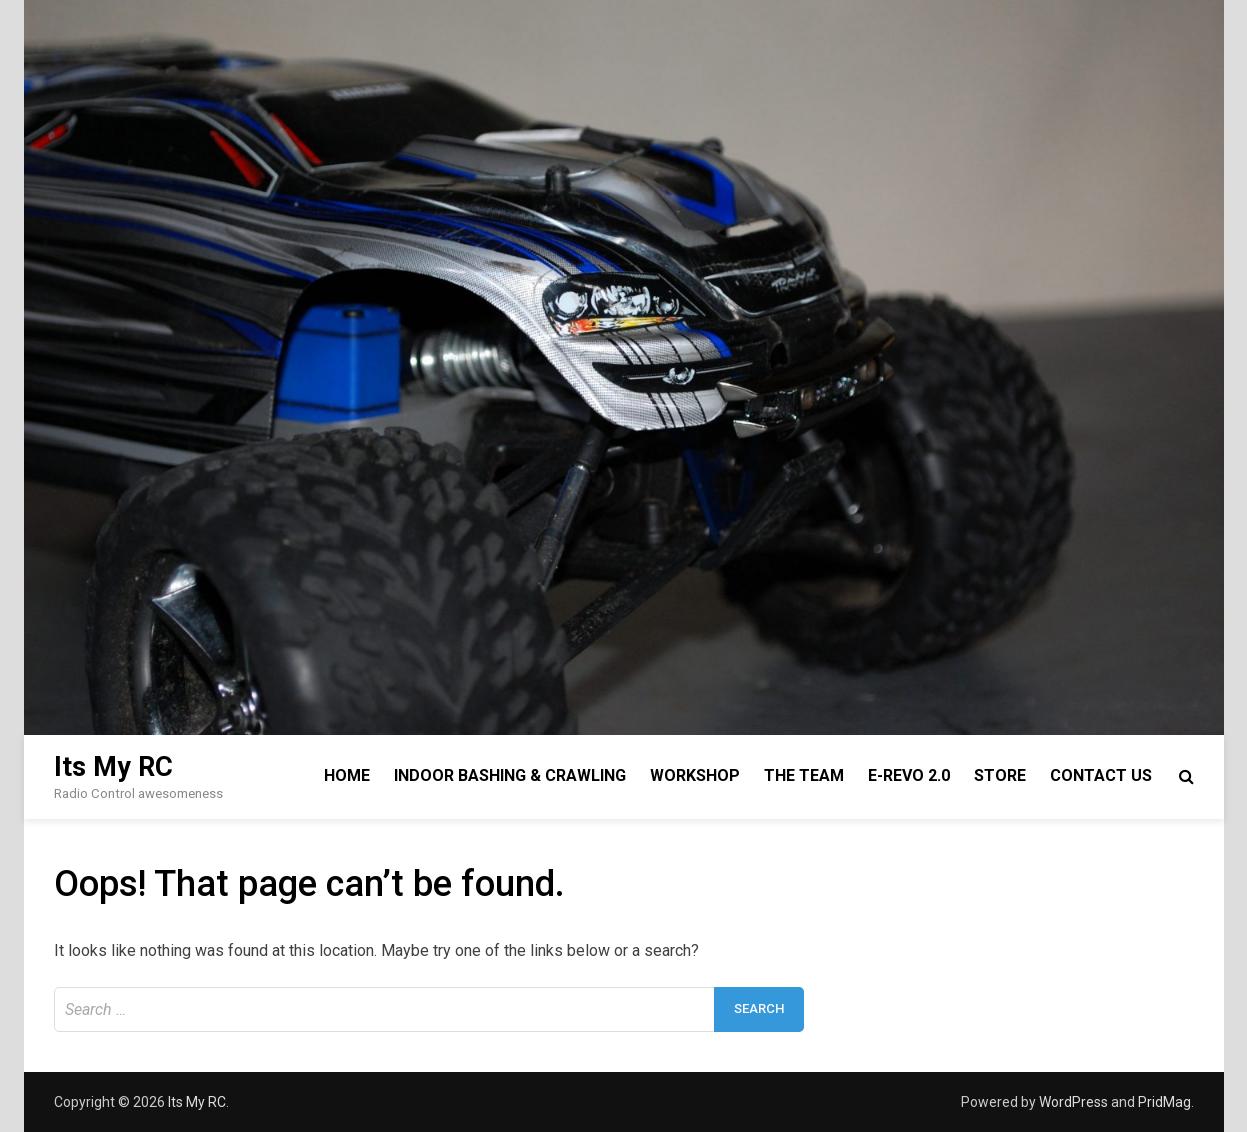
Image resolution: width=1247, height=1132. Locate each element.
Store (1000, 775)
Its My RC (113, 767)
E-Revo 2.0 (909, 775)
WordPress (1073, 1102)
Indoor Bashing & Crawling (510, 775)
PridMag (1164, 1102)
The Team (804, 775)
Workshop (695, 775)
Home (347, 775)
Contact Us (1101, 775)
